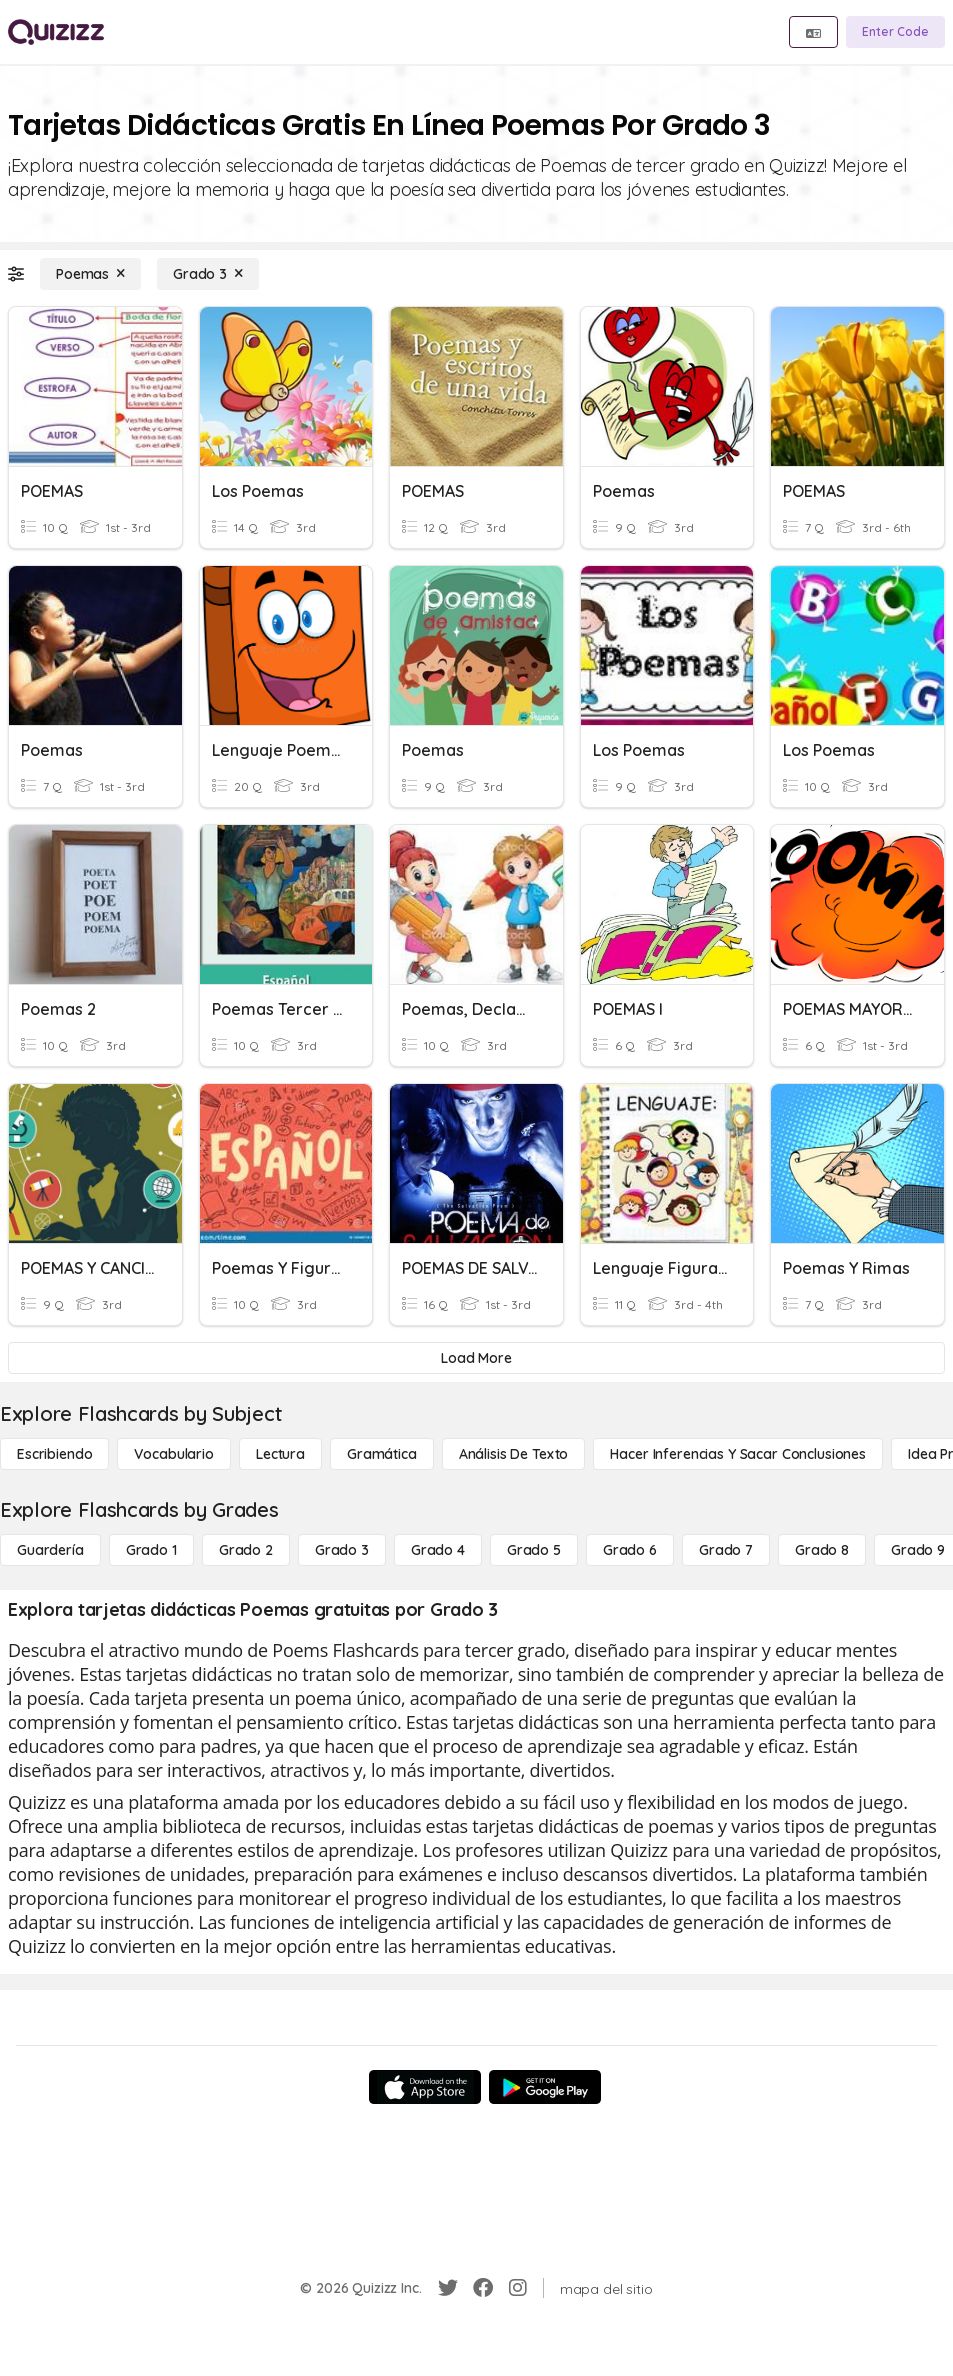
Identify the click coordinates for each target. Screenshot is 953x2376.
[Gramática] (382, 1454)
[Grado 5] (534, 1550)
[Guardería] (50, 1550)
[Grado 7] (726, 1550)
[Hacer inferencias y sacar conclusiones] (738, 1454)
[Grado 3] (208, 274)
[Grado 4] (438, 1550)
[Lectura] (280, 1454)
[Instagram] (518, 2288)
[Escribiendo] (54, 1454)
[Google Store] (545, 2087)
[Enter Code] (895, 32)
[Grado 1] (151, 1550)
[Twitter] (448, 2288)
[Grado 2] (246, 1550)
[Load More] (476, 1358)
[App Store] (425, 2087)
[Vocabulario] (173, 1454)
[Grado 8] (822, 1550)
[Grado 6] (630, 1550)
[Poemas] (90, 274)
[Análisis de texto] (514, 1454)
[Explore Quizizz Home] (56, 32)
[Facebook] (483, 2288)
